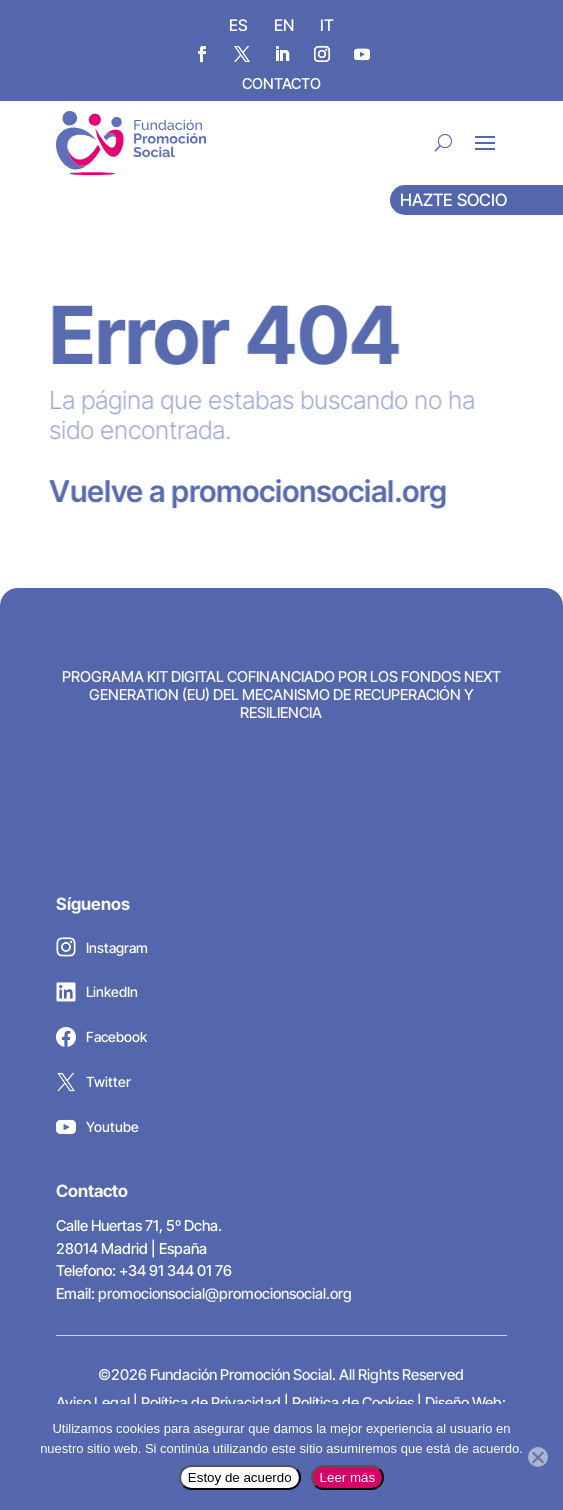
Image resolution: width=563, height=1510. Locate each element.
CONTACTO (281, 83)
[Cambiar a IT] (327, 24)
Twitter (93, 1087)
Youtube (97, 1132)
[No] (538, 1457)
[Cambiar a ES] (238, 24)
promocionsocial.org (298, 491)
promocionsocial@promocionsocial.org (225, 1293)
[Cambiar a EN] (284, 24)
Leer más (348, 1477)
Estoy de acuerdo (240, 1477)
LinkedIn (97, 997)
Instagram (102, 952)
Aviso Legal (93, 1402)
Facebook (101, 1042)
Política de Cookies (353, 1402)
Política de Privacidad (211, 1402)
